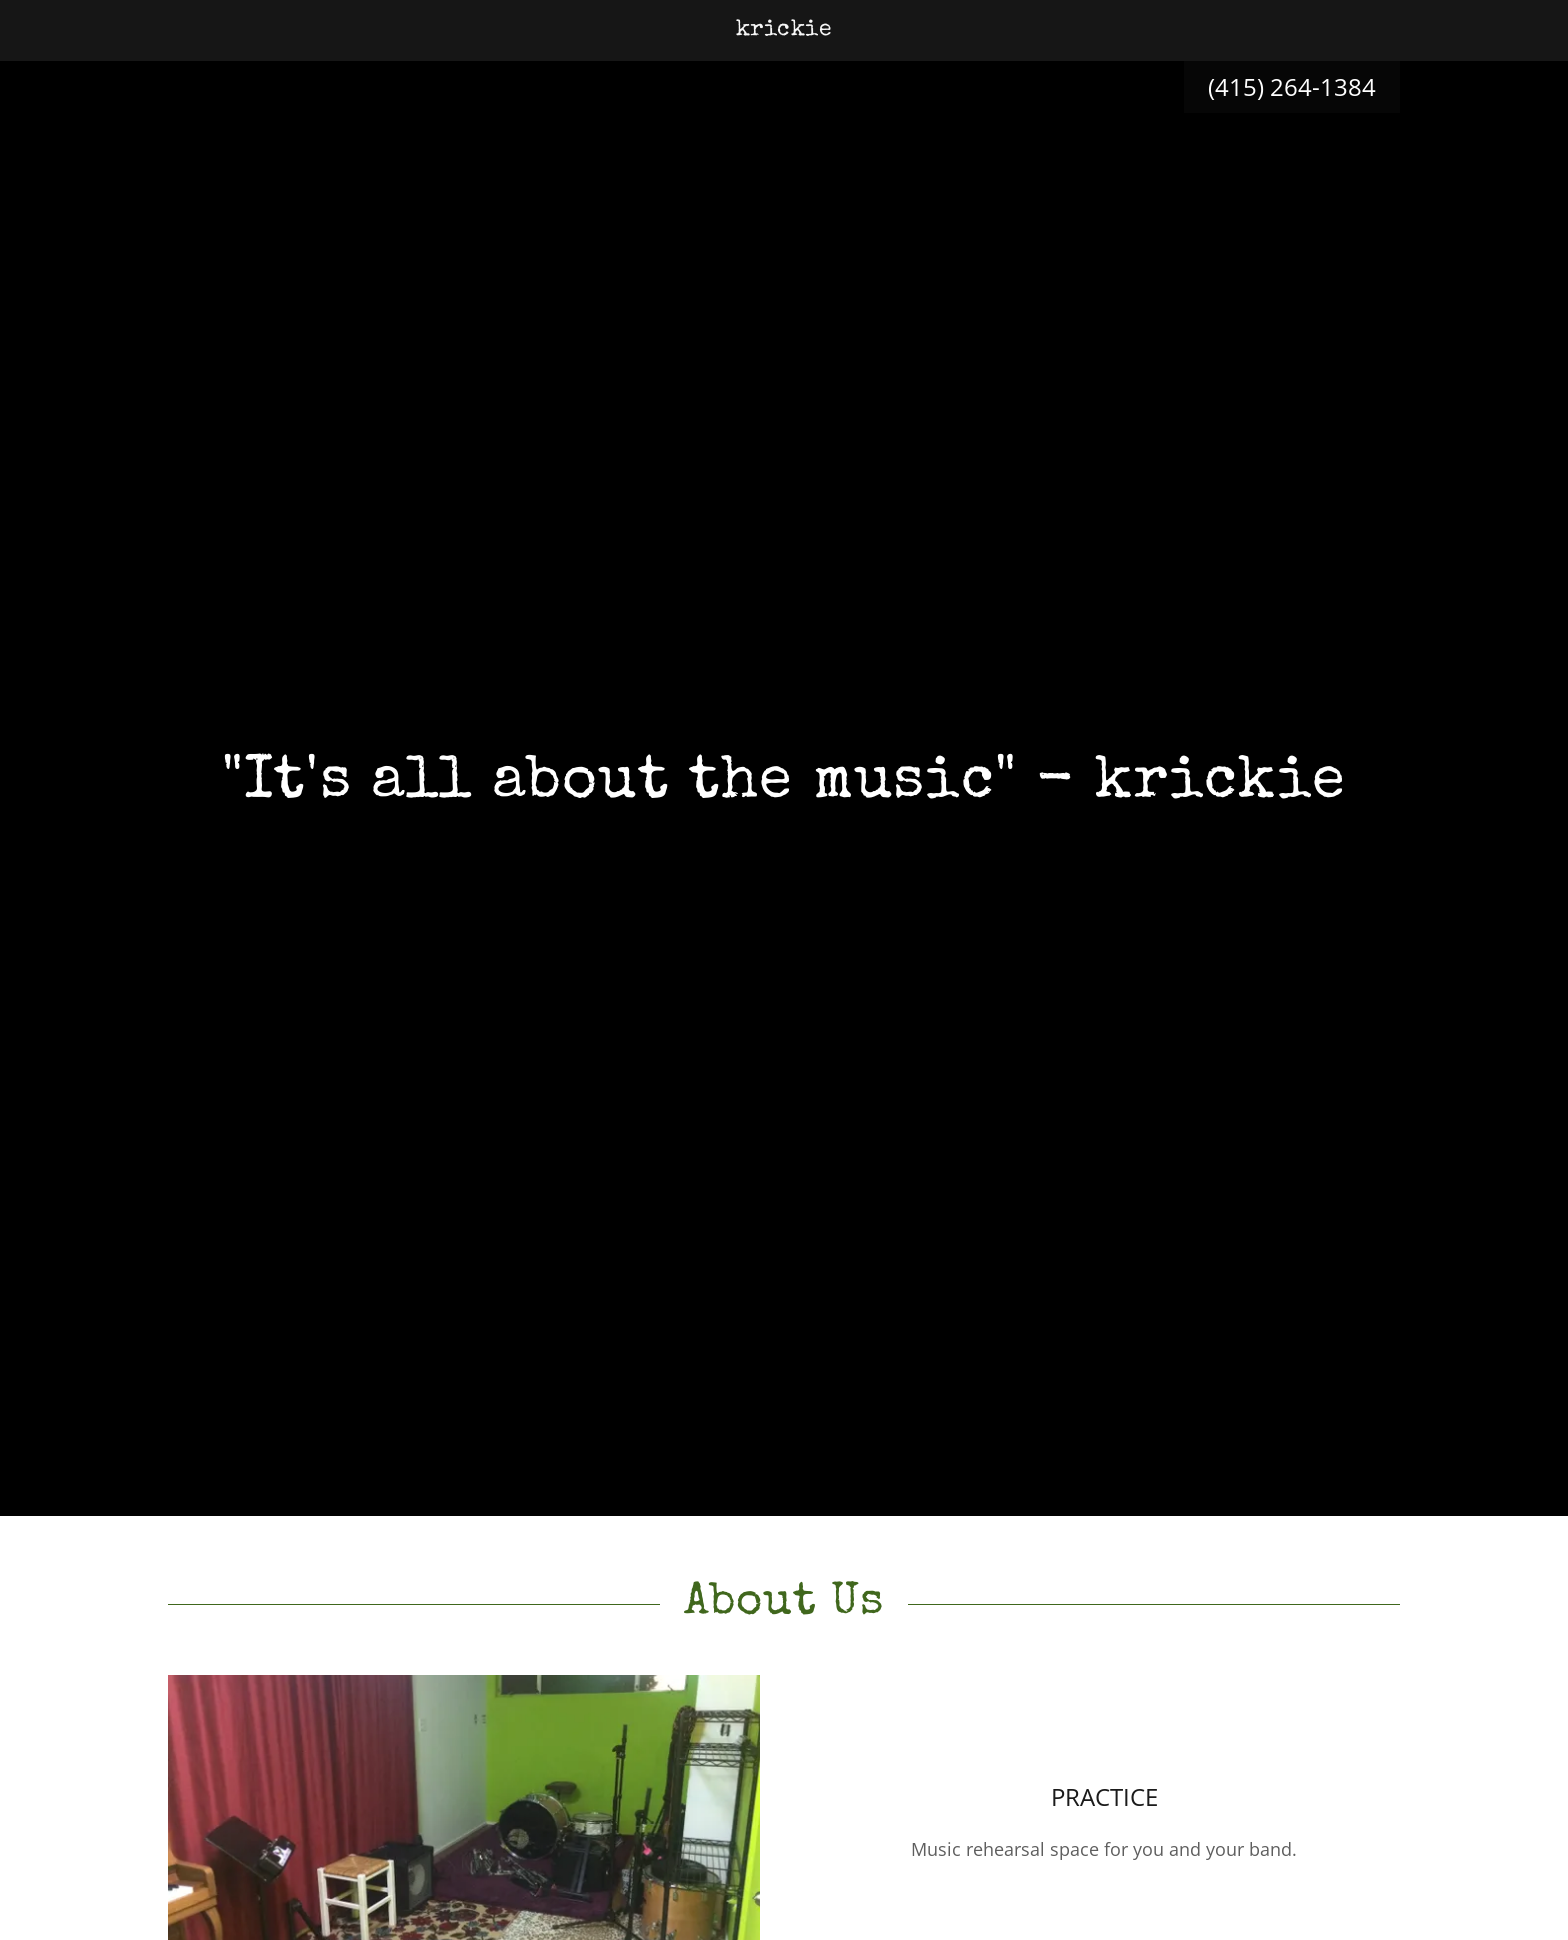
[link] (784, 28)
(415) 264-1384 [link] (1292, 86)
